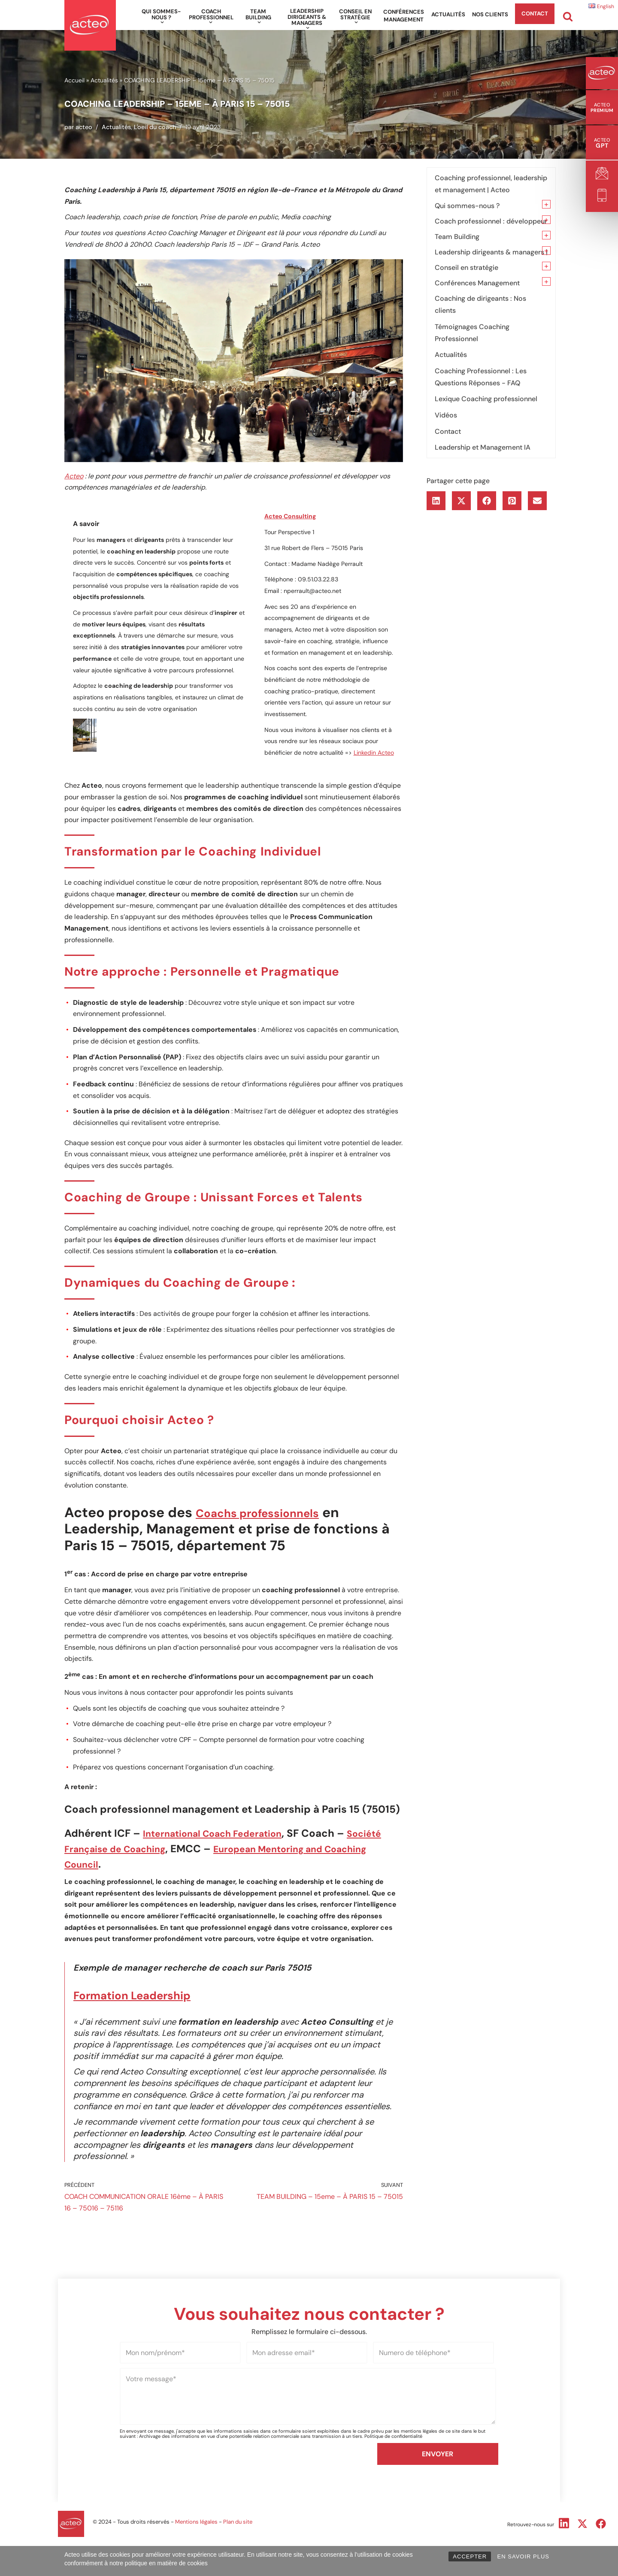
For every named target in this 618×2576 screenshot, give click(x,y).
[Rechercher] (568, 17)
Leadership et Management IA (482, 444)
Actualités (448, 14)
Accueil (74, 80)
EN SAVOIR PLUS (523, 2556)
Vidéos (446, 412)
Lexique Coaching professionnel (486, 397)
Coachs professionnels (273, 1524)
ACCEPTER (470, 2556)
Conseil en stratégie (466, 267)
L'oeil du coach (155, 127)
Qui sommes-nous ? (467, 205)
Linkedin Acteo (374, 757)
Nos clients (490, 14)
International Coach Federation (222, 1848)
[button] (162, 22)
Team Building (457, 236)
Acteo (73, 476)
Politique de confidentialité (393, 2510)
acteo (84, 127)
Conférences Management (403, 15)
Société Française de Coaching (145, 1863)
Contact (534, 13)
